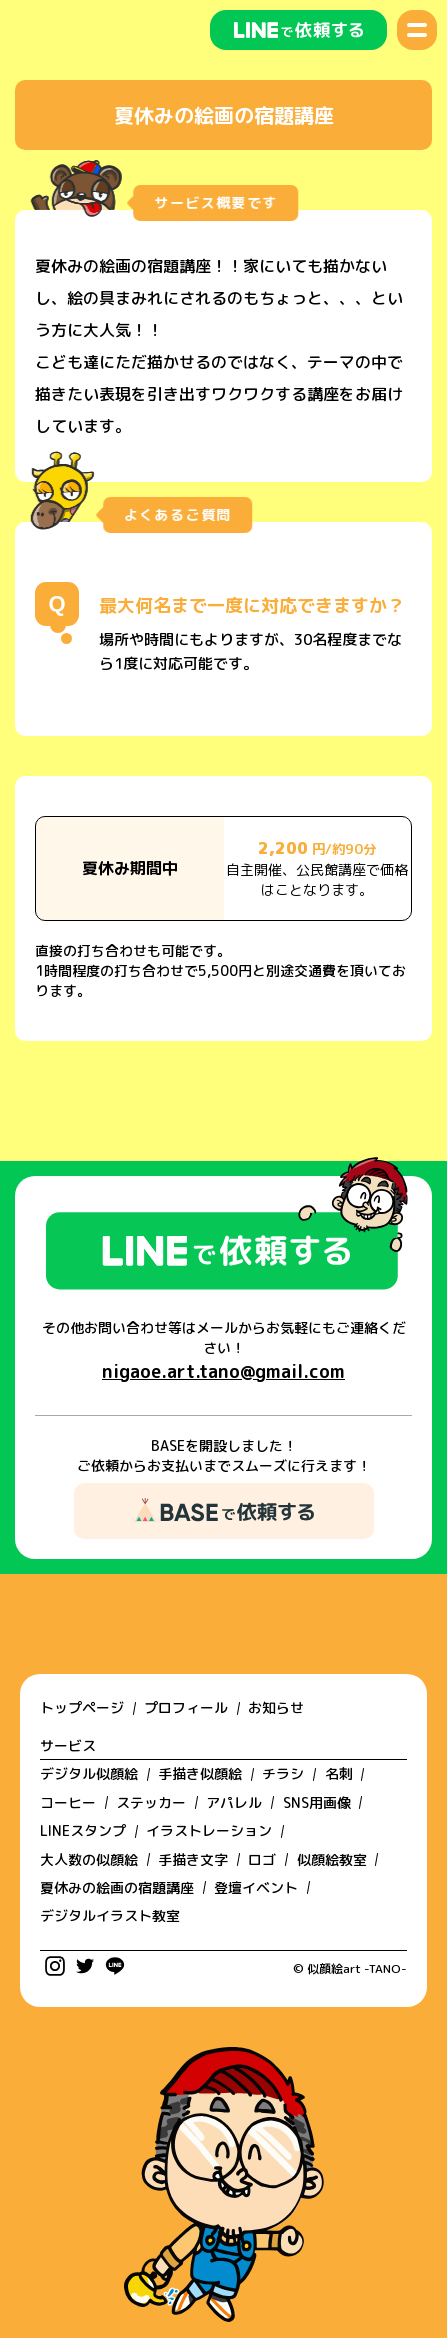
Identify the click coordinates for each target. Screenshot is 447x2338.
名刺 (339, 1773)
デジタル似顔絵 (89, 1773)
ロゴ (262, 1859)
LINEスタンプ (83, 1830)
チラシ (283, 1773)
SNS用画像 (317, 1802)
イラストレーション (209, 1830)
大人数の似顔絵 (89, 1859)
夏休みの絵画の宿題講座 (117, 1887)
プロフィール (186, 1707)
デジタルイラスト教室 (110, 1915)
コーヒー (68, 1802)
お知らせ (276, 1707)
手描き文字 (193, 1859)
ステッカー (151, 1802)
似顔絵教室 (332, 1859)
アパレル (234, 1802)
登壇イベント (256, 1887)
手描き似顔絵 (200, 1773)
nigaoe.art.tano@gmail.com (223, 1371)
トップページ (82, 1707)
